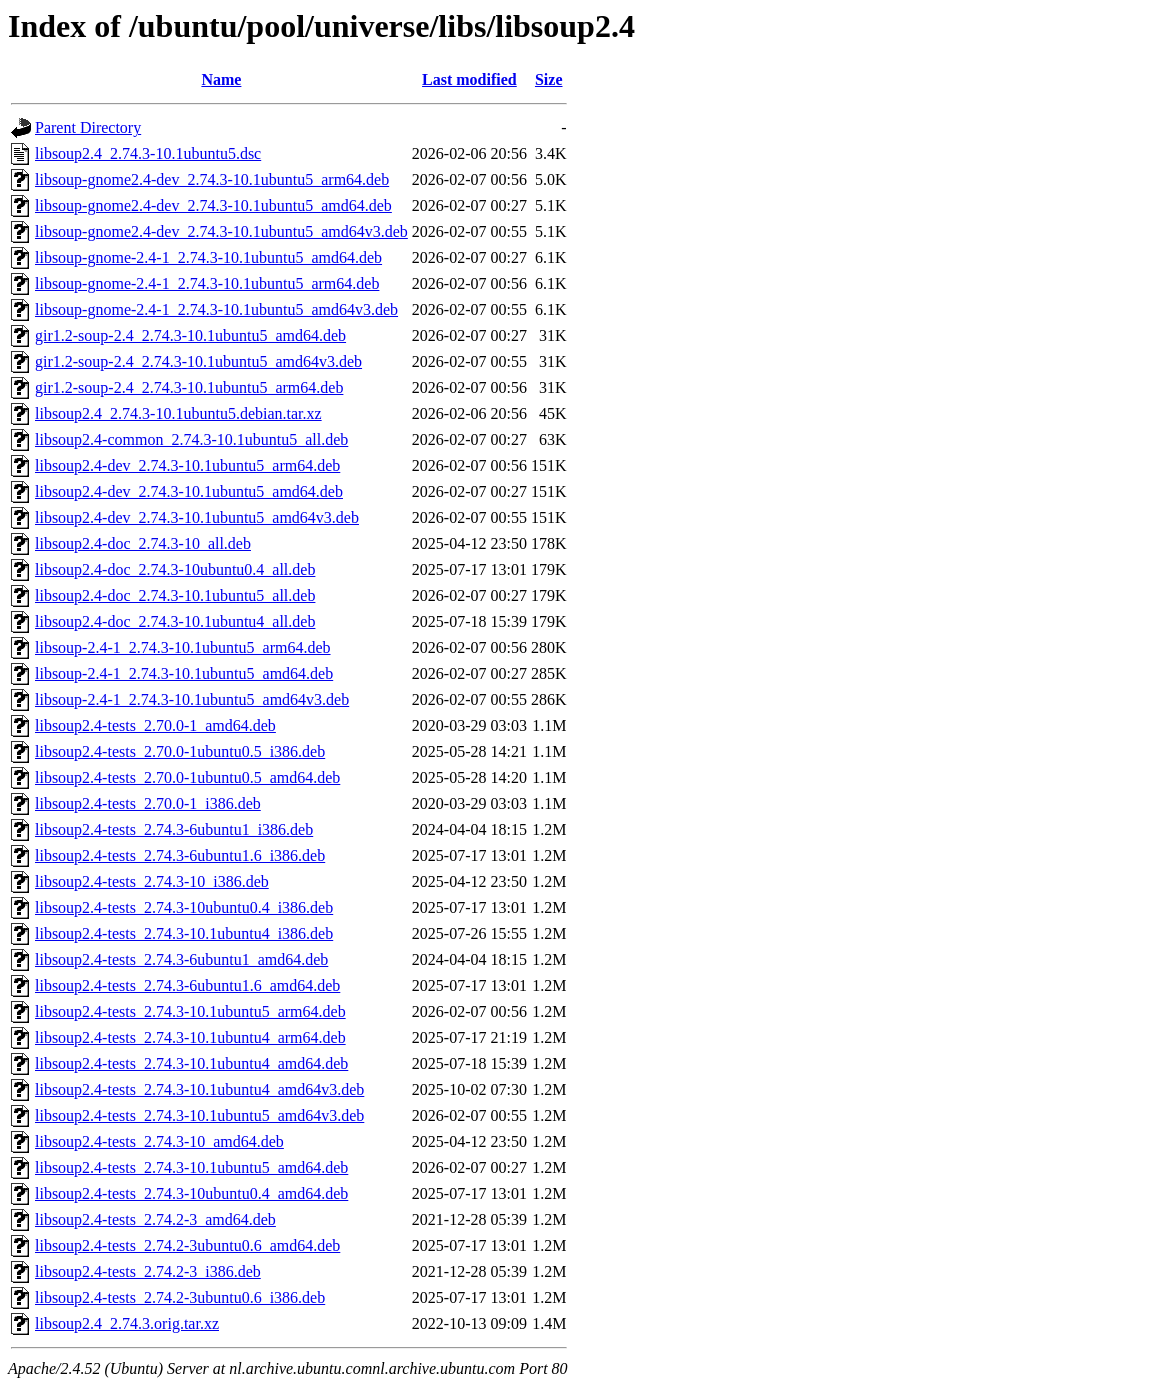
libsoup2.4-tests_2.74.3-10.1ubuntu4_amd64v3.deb (199, 1089)
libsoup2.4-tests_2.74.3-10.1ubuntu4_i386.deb (184, 933)
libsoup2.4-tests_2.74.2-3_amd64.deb (155, 1219)
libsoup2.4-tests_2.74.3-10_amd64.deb (159, 1141)
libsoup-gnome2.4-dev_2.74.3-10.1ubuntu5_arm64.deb (212, 179)
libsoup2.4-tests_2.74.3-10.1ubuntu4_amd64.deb (191, 1063)
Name (221, 79)
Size (549, 79)
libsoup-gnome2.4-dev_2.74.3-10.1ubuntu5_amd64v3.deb (221, 231)
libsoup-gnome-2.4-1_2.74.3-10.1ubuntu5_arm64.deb (207, 283)
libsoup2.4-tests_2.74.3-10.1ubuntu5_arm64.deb (190, 1011)
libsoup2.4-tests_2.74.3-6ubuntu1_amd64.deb (181, 959)
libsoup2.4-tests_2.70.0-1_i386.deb (148, 803)
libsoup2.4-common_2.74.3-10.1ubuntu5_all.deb (191, 439)
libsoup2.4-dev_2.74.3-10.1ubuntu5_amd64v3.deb (197, 517)
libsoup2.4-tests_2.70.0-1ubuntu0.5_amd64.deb (187, 777)
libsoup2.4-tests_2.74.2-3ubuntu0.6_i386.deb (180, 1297)
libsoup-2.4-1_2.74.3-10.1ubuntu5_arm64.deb (183, 647)
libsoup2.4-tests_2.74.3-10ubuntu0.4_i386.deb (184, 907)
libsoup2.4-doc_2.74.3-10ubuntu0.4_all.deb (175, 569)
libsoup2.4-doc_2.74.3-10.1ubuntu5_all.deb (175, 595)
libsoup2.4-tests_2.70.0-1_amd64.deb (155, 725)
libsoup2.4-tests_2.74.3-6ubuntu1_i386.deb (174, 829)
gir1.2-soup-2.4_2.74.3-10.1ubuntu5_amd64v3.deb (198, 361)
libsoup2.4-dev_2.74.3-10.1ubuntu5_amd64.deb (189, 491)
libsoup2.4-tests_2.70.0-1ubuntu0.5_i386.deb (180, 751)
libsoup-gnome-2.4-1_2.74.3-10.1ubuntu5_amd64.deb (208, 257)
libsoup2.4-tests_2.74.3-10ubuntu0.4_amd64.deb (191, 1193)
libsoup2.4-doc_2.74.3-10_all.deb (143, 543)
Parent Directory (88, 127)
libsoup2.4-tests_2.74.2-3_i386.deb (148, 1271)
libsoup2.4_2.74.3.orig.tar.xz (127, 1323)
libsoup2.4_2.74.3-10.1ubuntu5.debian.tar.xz (178, 413)
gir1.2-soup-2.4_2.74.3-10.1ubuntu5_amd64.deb (190, 335)
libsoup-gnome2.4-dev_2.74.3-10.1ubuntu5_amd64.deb (213, 205)
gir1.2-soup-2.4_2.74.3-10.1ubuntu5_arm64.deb (189, 387)
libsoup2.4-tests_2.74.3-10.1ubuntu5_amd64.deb (191, 1167)
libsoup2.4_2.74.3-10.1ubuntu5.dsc (148, 153)
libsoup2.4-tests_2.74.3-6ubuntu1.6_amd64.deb (187, 985)
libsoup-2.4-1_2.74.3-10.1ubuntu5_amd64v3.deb (192, 699)
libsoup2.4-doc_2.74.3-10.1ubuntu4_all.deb (175, 621)
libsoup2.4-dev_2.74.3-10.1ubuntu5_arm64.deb (187, 465)
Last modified (469, 79)
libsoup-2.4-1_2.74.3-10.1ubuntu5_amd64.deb (184, 673)
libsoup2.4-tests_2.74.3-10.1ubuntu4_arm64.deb (190, 1037)
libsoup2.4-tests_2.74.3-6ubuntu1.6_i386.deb (180, 855)
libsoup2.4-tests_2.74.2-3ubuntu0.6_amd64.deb (187, 1245)
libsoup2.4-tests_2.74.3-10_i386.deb (152, 881)
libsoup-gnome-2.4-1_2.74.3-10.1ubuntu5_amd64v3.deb (216, 309)
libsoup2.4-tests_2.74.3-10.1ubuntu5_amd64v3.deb (199, 1115)
